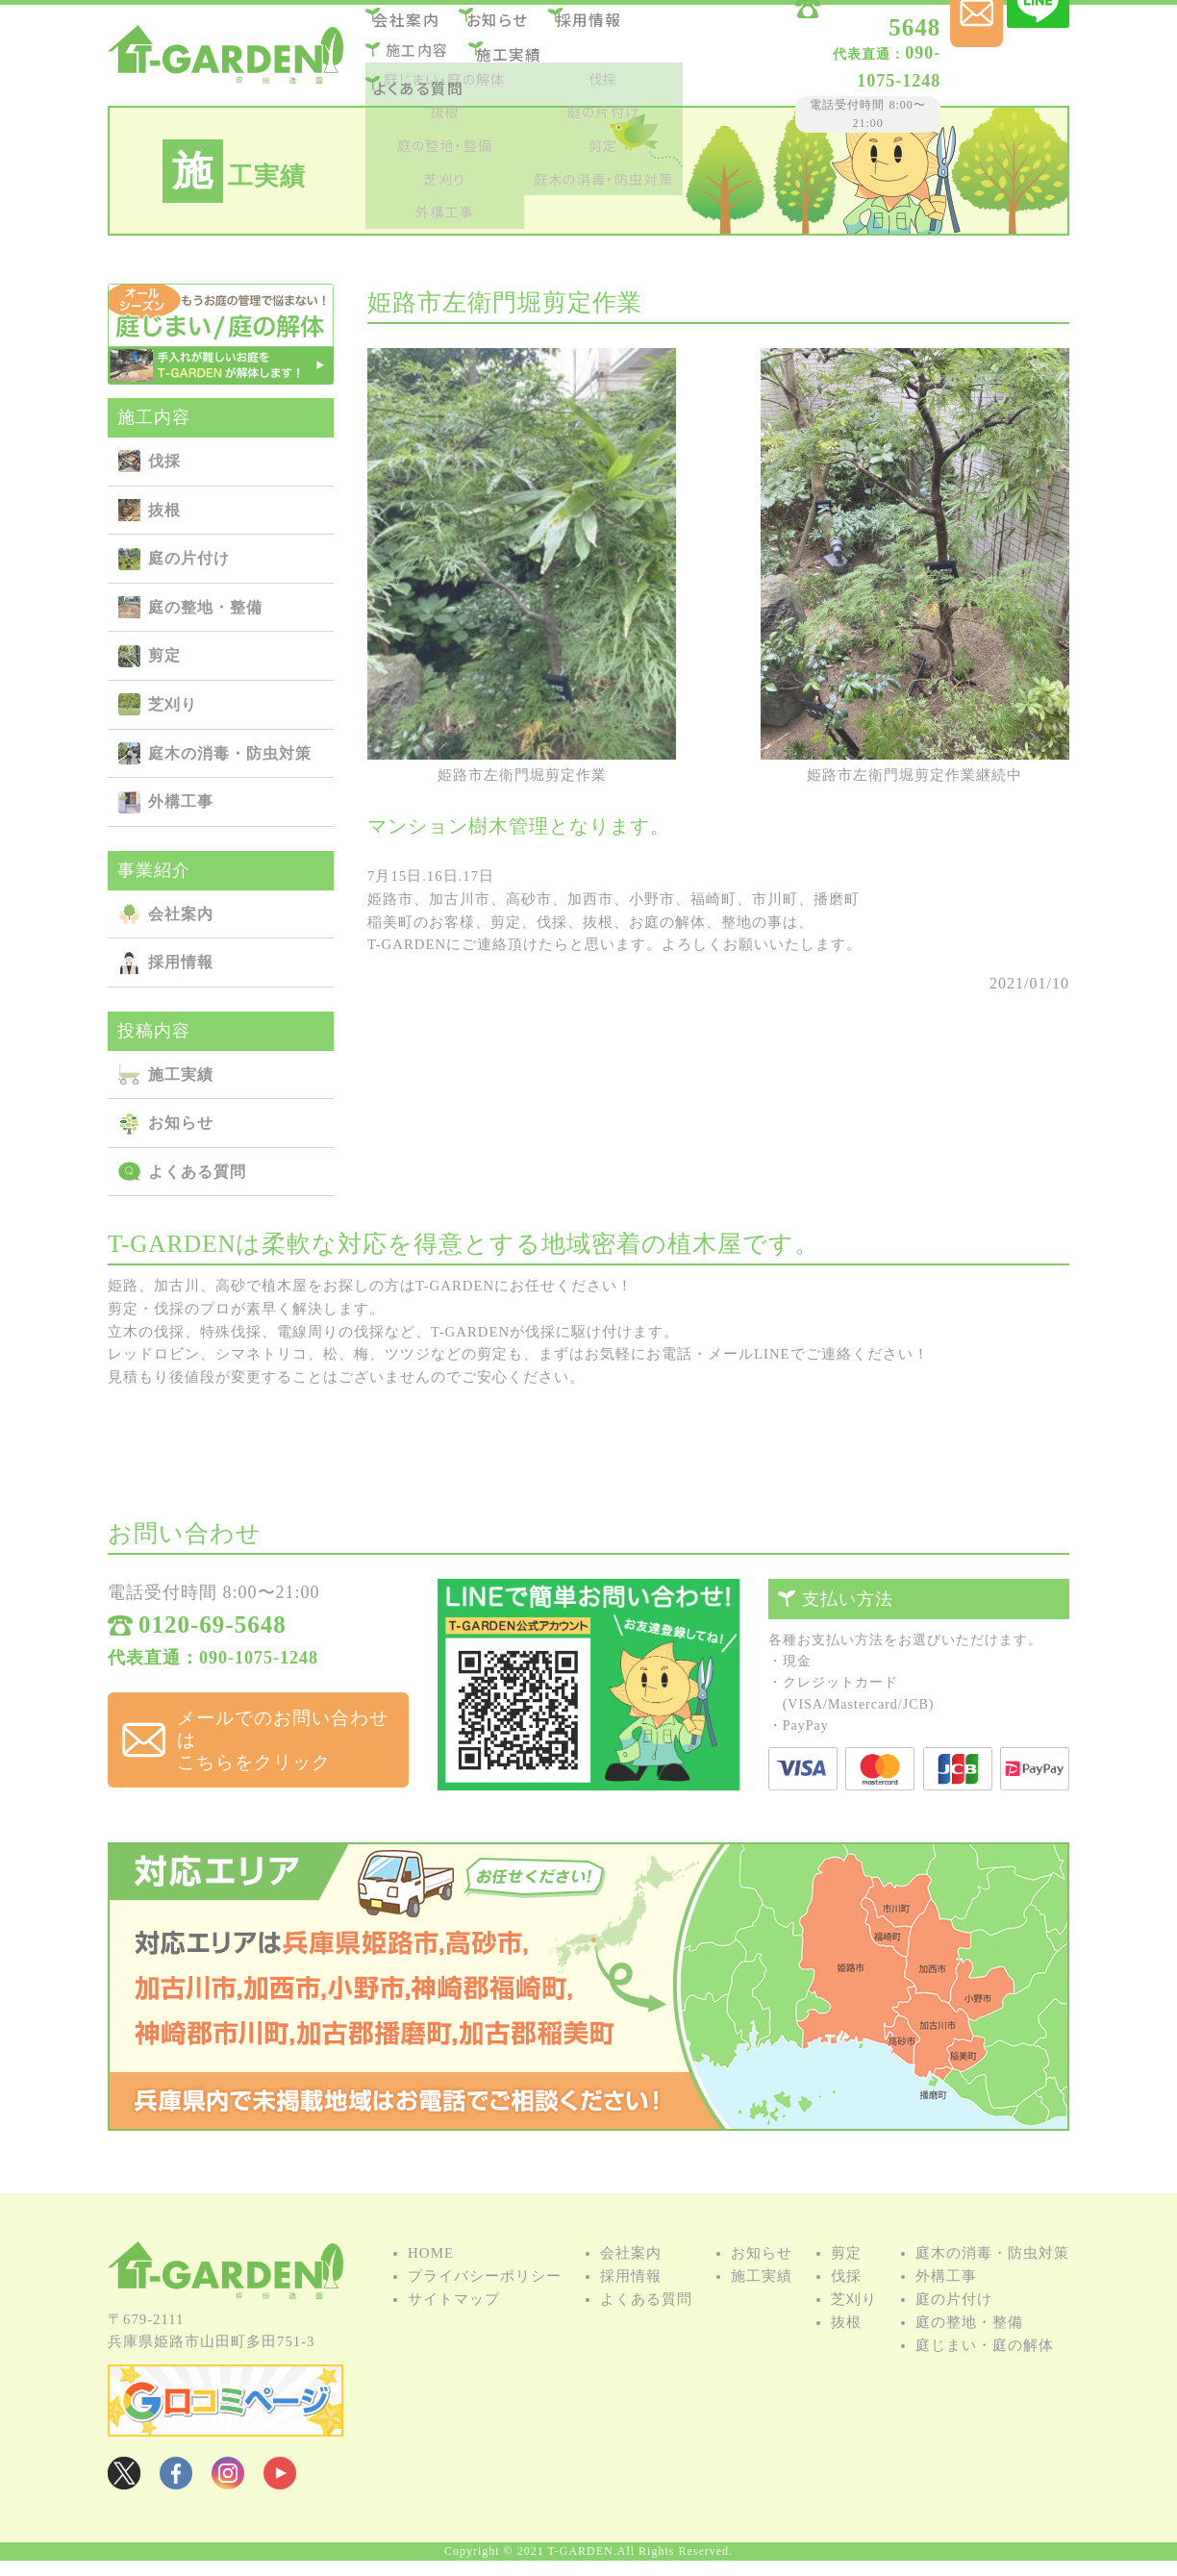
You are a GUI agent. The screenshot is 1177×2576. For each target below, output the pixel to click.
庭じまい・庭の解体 (984, 2369)
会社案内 (417, 27)
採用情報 (618, 27)
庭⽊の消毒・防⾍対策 (230, 753)
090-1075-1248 (816, 56)
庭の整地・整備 (205, 607)
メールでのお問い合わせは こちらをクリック (275, 1731)
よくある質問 (428, 79)
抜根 (164, 510)
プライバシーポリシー (485, 2300)
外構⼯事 (180, 801)
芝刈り (172, 704)
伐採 (164, 461)
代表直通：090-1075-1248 (213, 1667)
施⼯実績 (520, 53)
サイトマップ (454, 2323)
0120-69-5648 (838, 31)
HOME (431, 2277)
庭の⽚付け (189, 558)
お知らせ (518, 27)
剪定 (164, 655)
